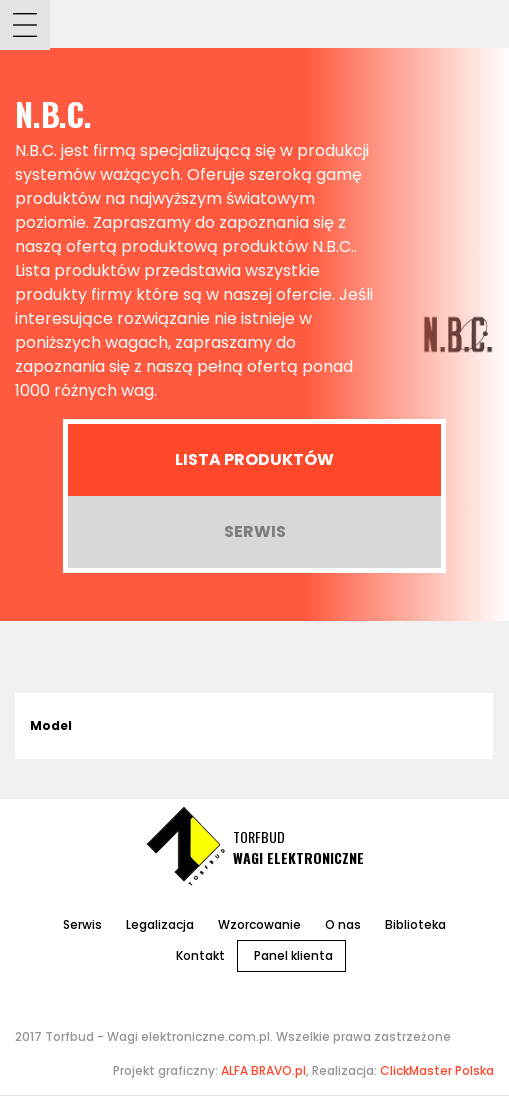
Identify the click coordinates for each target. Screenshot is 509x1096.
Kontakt (200, 955)
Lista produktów (254, 459)
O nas (343, 924)
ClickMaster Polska (437, 1070)
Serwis (255, 531)
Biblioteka (415, 924)
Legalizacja (160, 924)
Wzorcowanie (259, 924)
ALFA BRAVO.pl (263, 1070)
